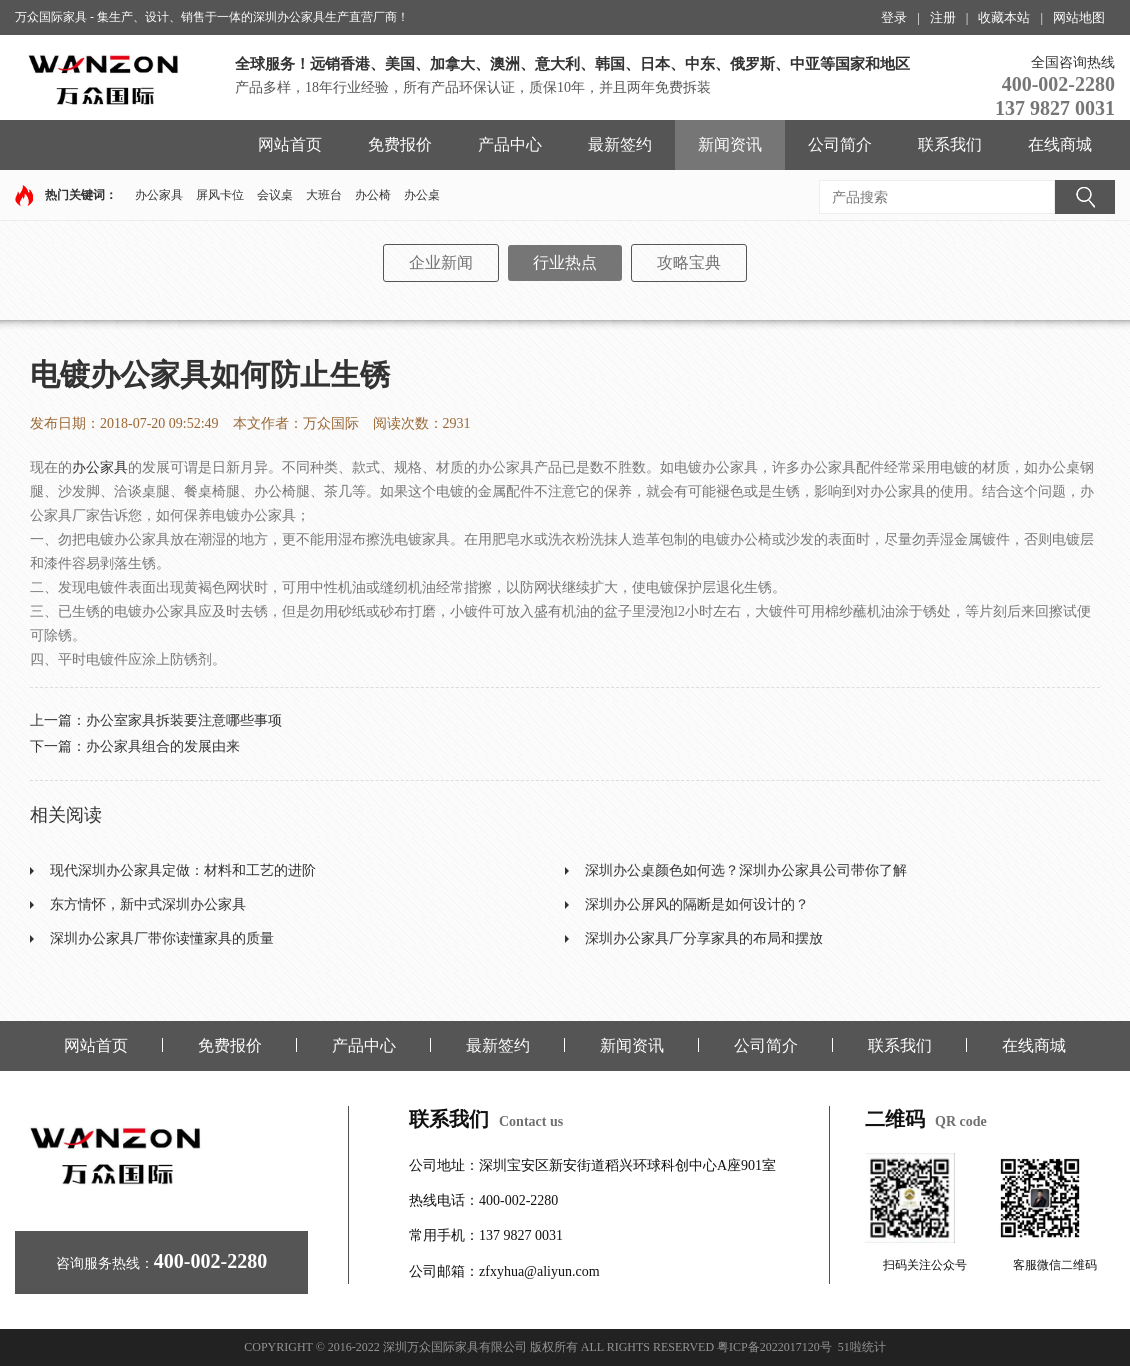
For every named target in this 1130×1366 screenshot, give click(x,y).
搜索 (1085, 197)
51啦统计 (862, 1347)
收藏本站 (1004, 17)
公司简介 (840, 144)
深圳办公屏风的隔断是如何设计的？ (697, 904)
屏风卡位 (220, 195)
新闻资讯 (730, 144)
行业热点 (565, 262)
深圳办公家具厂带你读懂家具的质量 (162, 938)
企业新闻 (441, 262)
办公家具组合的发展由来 (163, 746)
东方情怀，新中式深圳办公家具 (148, 904)
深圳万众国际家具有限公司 (455, 1347)
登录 (894, 17)
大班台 (324, 195)
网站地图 (1079, 17)
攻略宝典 (689, 262)
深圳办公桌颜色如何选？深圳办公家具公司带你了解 (746, 870)
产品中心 (510, 144)
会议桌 (275, 195)
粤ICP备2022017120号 (774, 1347)
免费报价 (400, 144)
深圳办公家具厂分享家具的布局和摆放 (704, 938)
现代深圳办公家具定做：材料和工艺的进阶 (183, 870)
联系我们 (950, 144)
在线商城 (1060, 144)
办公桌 (422, 195)
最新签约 (620, 144)
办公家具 (159, 195)
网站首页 (290, 144)
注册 (943, 17)
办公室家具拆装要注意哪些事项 (184, 720)
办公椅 (373, 195)
